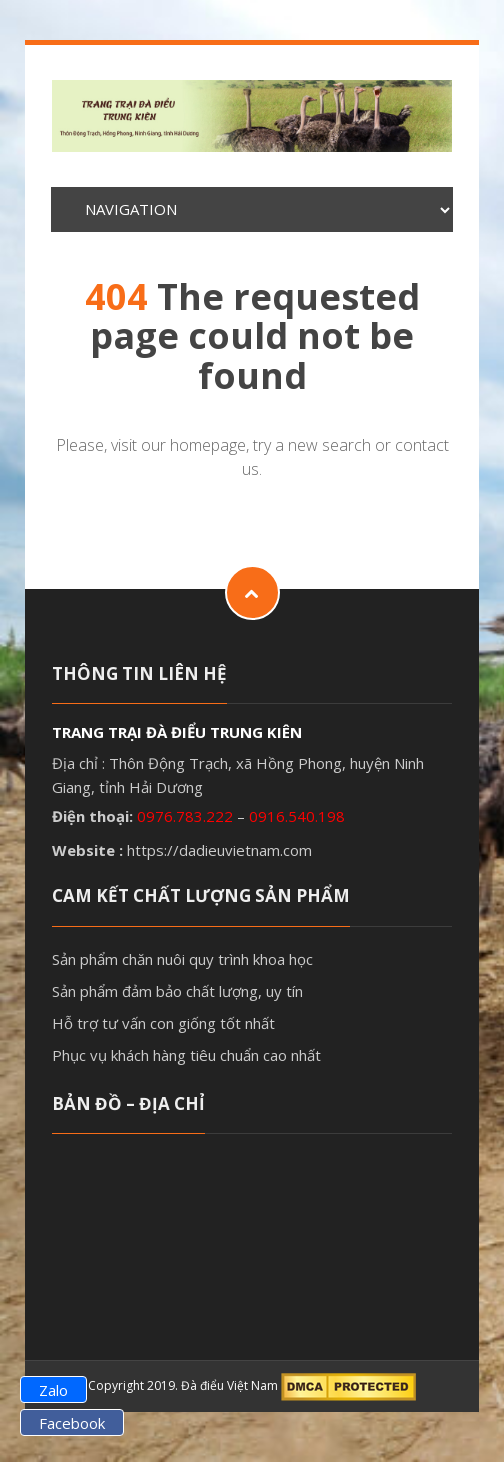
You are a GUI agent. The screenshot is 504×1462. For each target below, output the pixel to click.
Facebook (72, 1423)
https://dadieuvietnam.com (219, 850)
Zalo (53, 1390)
